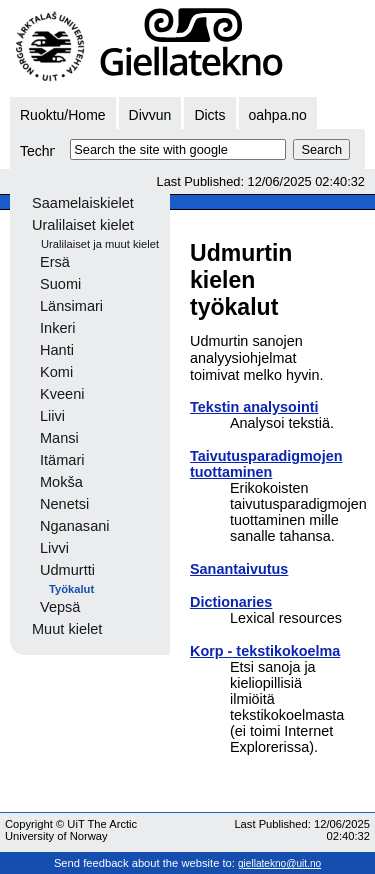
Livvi (54, 548)
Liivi (52, 416)
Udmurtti (67, 570)
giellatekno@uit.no (279, 863)
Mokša (61, 482)
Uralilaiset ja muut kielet (100, 244)
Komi (56, 372)
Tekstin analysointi (254, 407)
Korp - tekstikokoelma (265, 651)
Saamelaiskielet (83, 203)
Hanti (57, 350)
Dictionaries (231, 602)
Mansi (59, 438)
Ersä (55, 262)
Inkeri (58, 328)
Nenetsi (64, 504)
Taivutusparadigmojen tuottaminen (266, 464)
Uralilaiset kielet (83, 225)
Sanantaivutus (239, 569)
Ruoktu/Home (63, 115)
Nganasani (75, 526)
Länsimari (71, 306)
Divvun (150, 115)
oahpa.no (278, 115)
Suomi (60, 284)
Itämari (62, 460)
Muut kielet (67, 629)
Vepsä (60, 607)
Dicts (209, 115)
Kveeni (62, 394)
